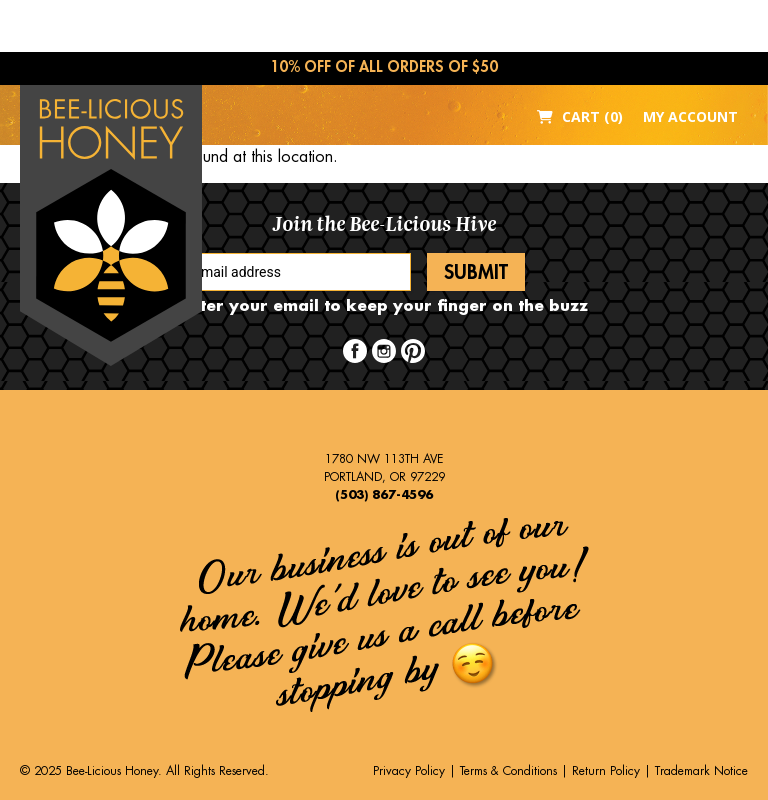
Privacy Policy (409, 771)
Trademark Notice (701, 771)
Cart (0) (580, 116)
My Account (690, 116)
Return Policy (606, 771)
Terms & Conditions (508, 771)
